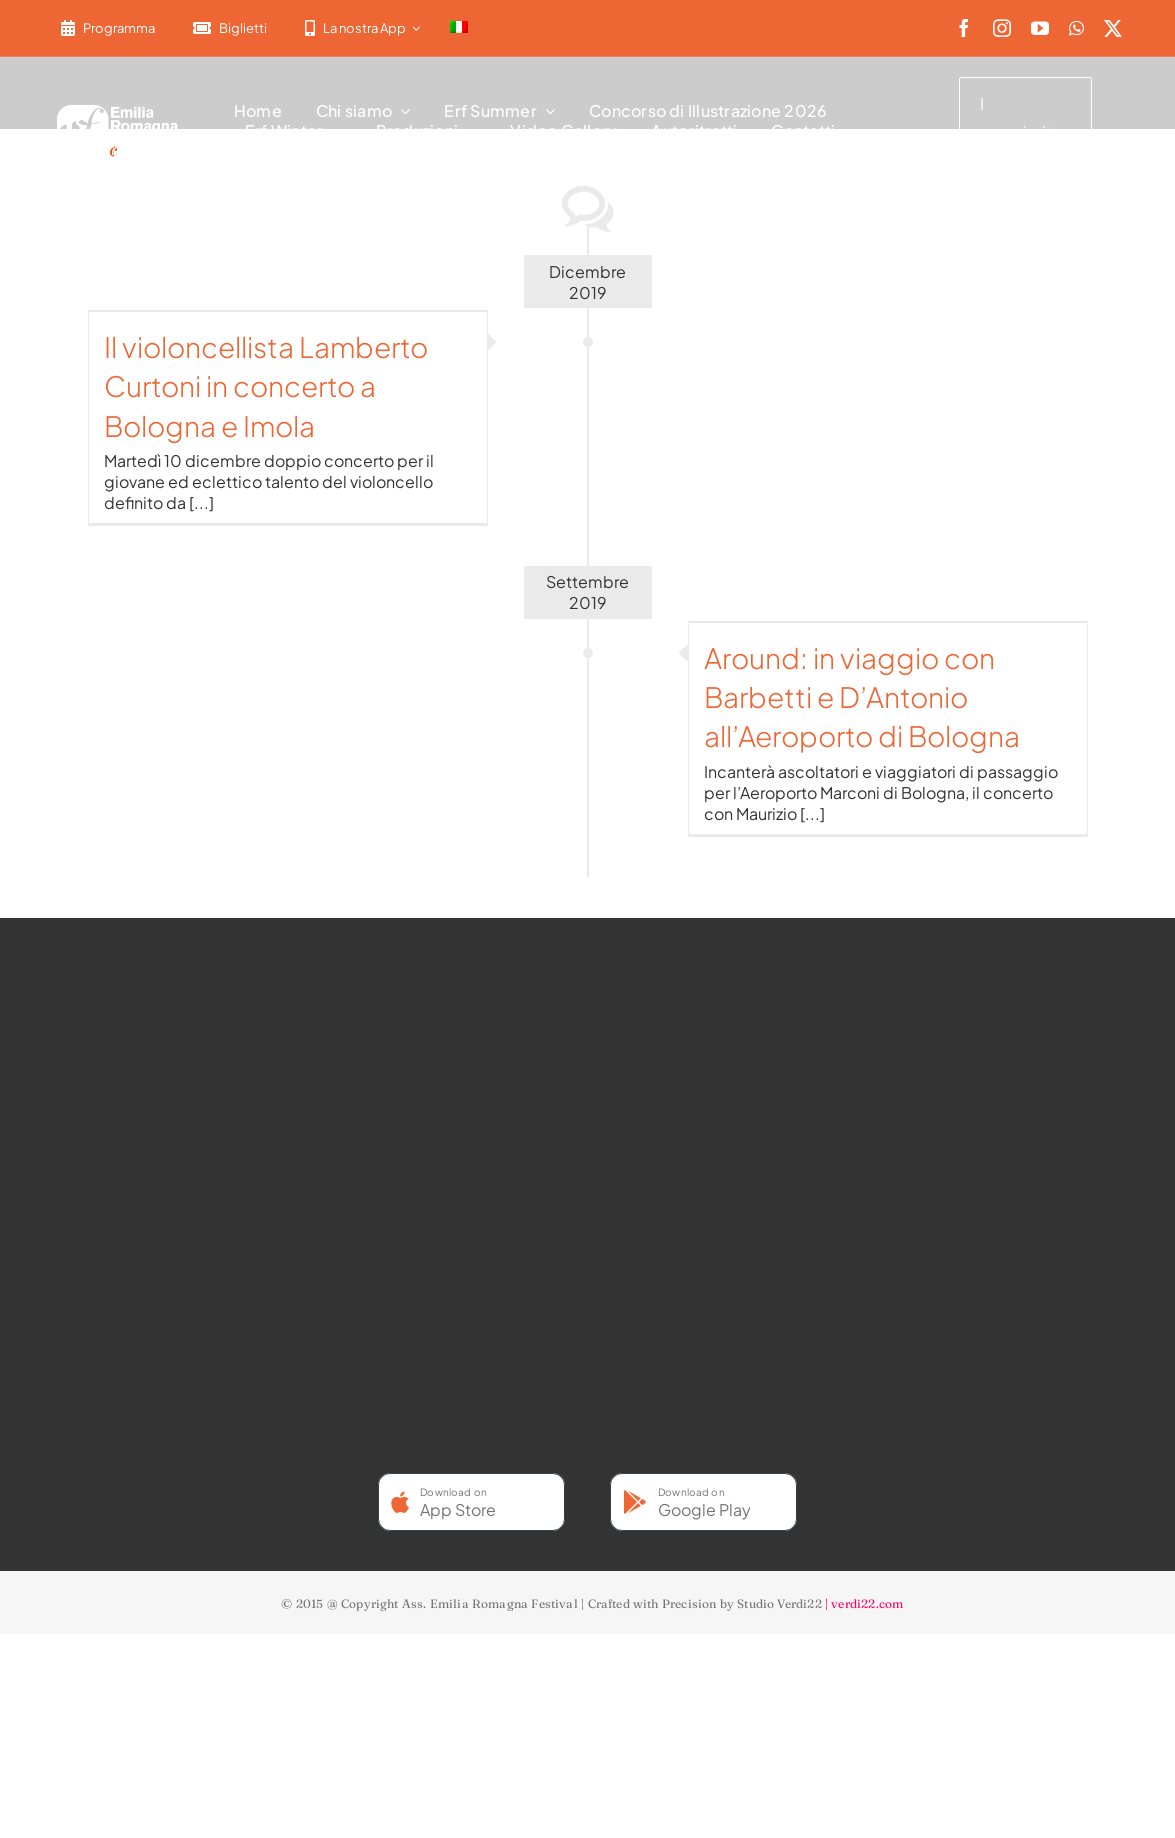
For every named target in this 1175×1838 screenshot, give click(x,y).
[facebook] (964, 28)
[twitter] (1113, 28)
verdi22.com (867, 1603)
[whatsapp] (1076, 28)
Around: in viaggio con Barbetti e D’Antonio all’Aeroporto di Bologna (862, 696)
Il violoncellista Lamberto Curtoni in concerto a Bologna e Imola (266, 385)
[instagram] (1002, 28)
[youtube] (1040, 28)
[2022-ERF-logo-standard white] (118, 108)
